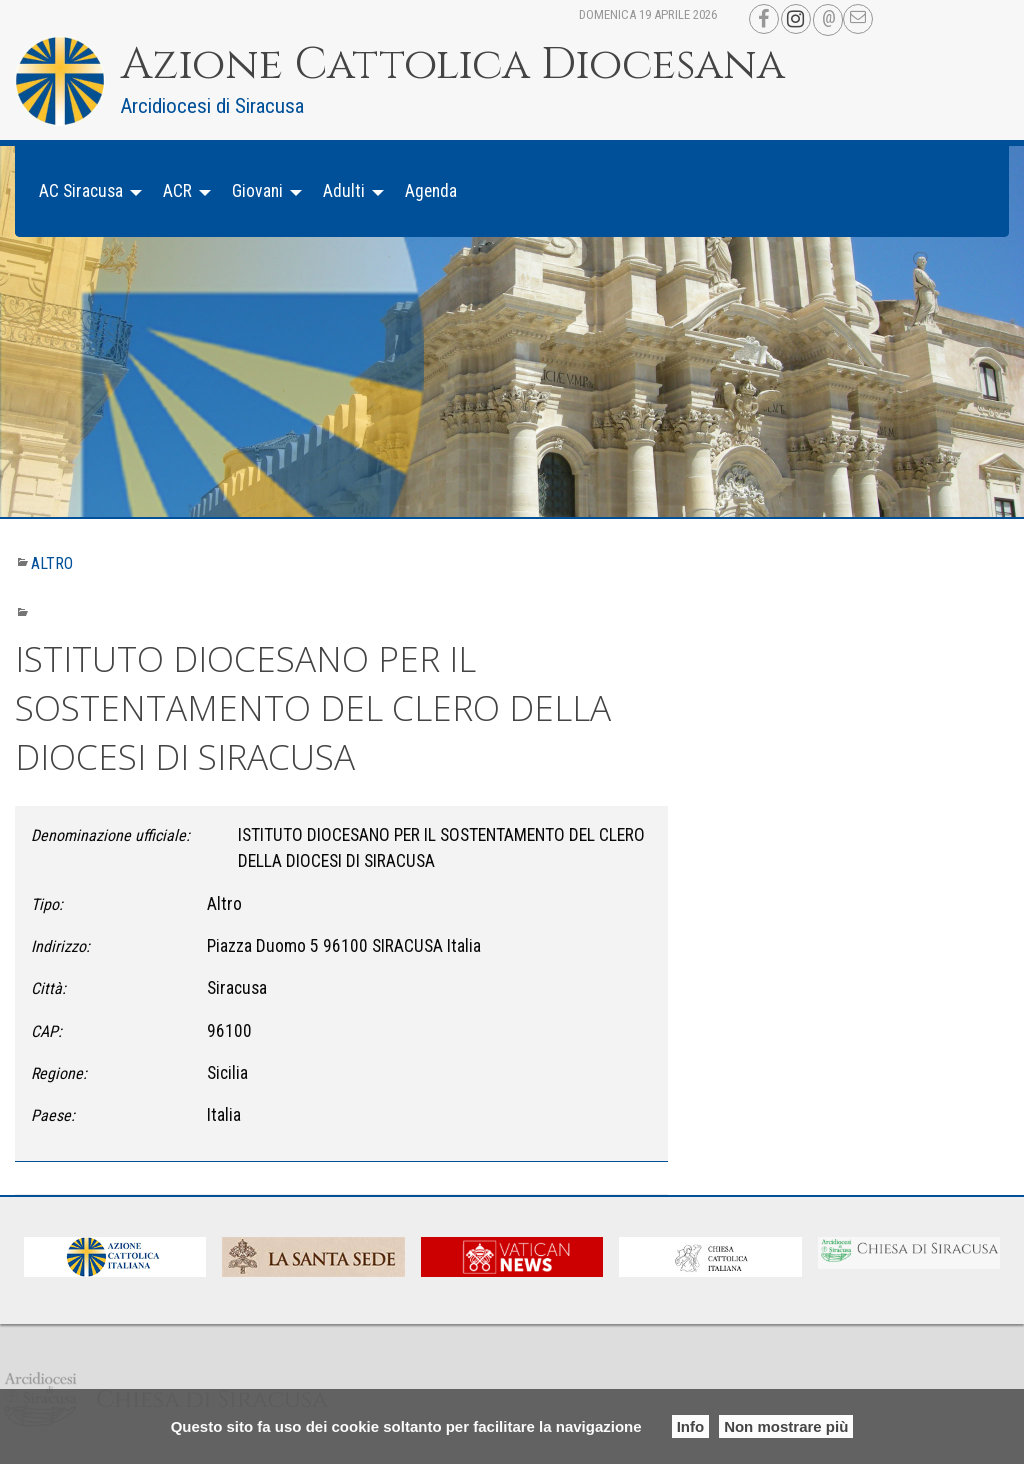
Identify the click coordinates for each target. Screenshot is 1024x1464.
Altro (52, 563)
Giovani (257, 191)
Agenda (431, 191)
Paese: (53, 1115)
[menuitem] (85, 191)
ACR (177, 191)
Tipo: (47, 904)
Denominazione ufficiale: (110, 835)
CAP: (46, 1031)
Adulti (344, 191)
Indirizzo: (60, 946)
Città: (48, 988)
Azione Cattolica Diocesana (453, 65)
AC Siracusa (81, 191)
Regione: (59, 1073)
